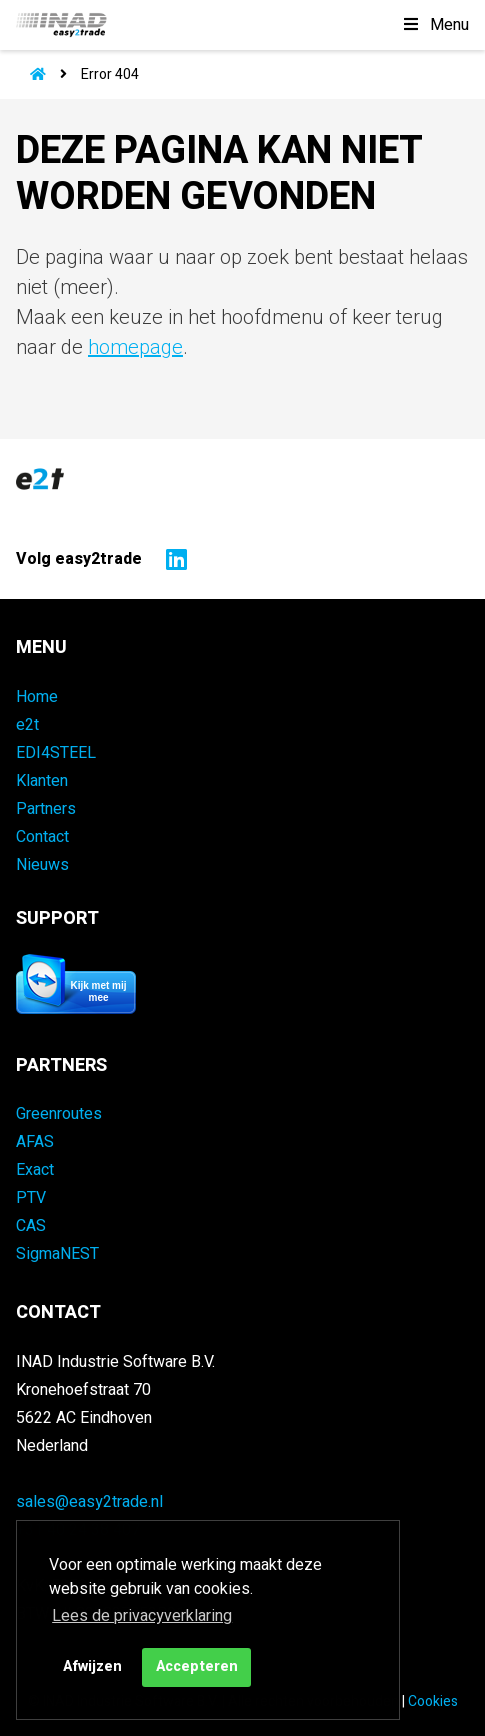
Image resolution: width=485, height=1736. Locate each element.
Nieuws (42, 865)
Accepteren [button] (197, 1666)
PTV (31, 1198)
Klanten (42, 781)
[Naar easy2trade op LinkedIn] (171, 559)
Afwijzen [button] (92, 1666)
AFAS (35, 1142)
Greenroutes (59, 1114)
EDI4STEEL (56, 753)
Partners (46, 809)
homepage (135, 347)
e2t (27, 725)
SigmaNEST (57, 1254)
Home (37, 697)
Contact (42, 837)
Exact (35, 1170)
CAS (31, 1226)
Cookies (433, 1701)
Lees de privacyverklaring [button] (142, 1616)
